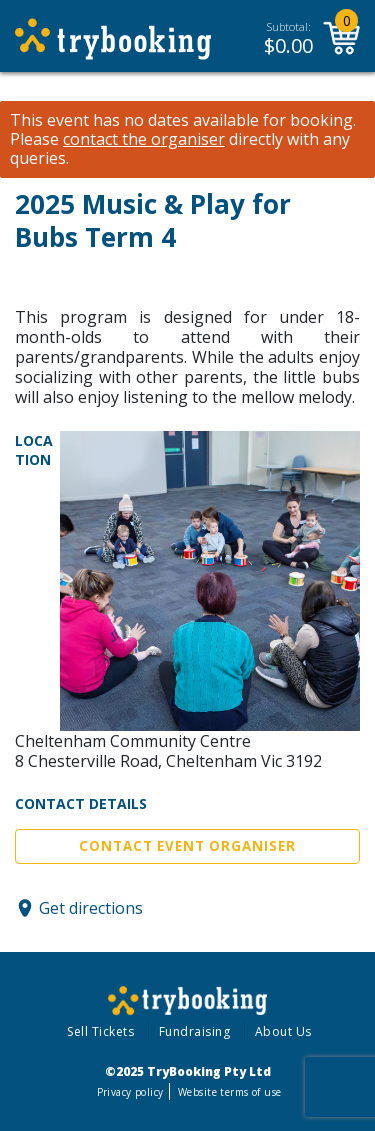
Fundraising (195, 1031)
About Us (283, 1031)
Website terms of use (229, 1092)
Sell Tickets (100, 1031)
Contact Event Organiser (187, 846)
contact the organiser (144, 139)
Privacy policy (130, 1092)
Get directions (91, 908)
